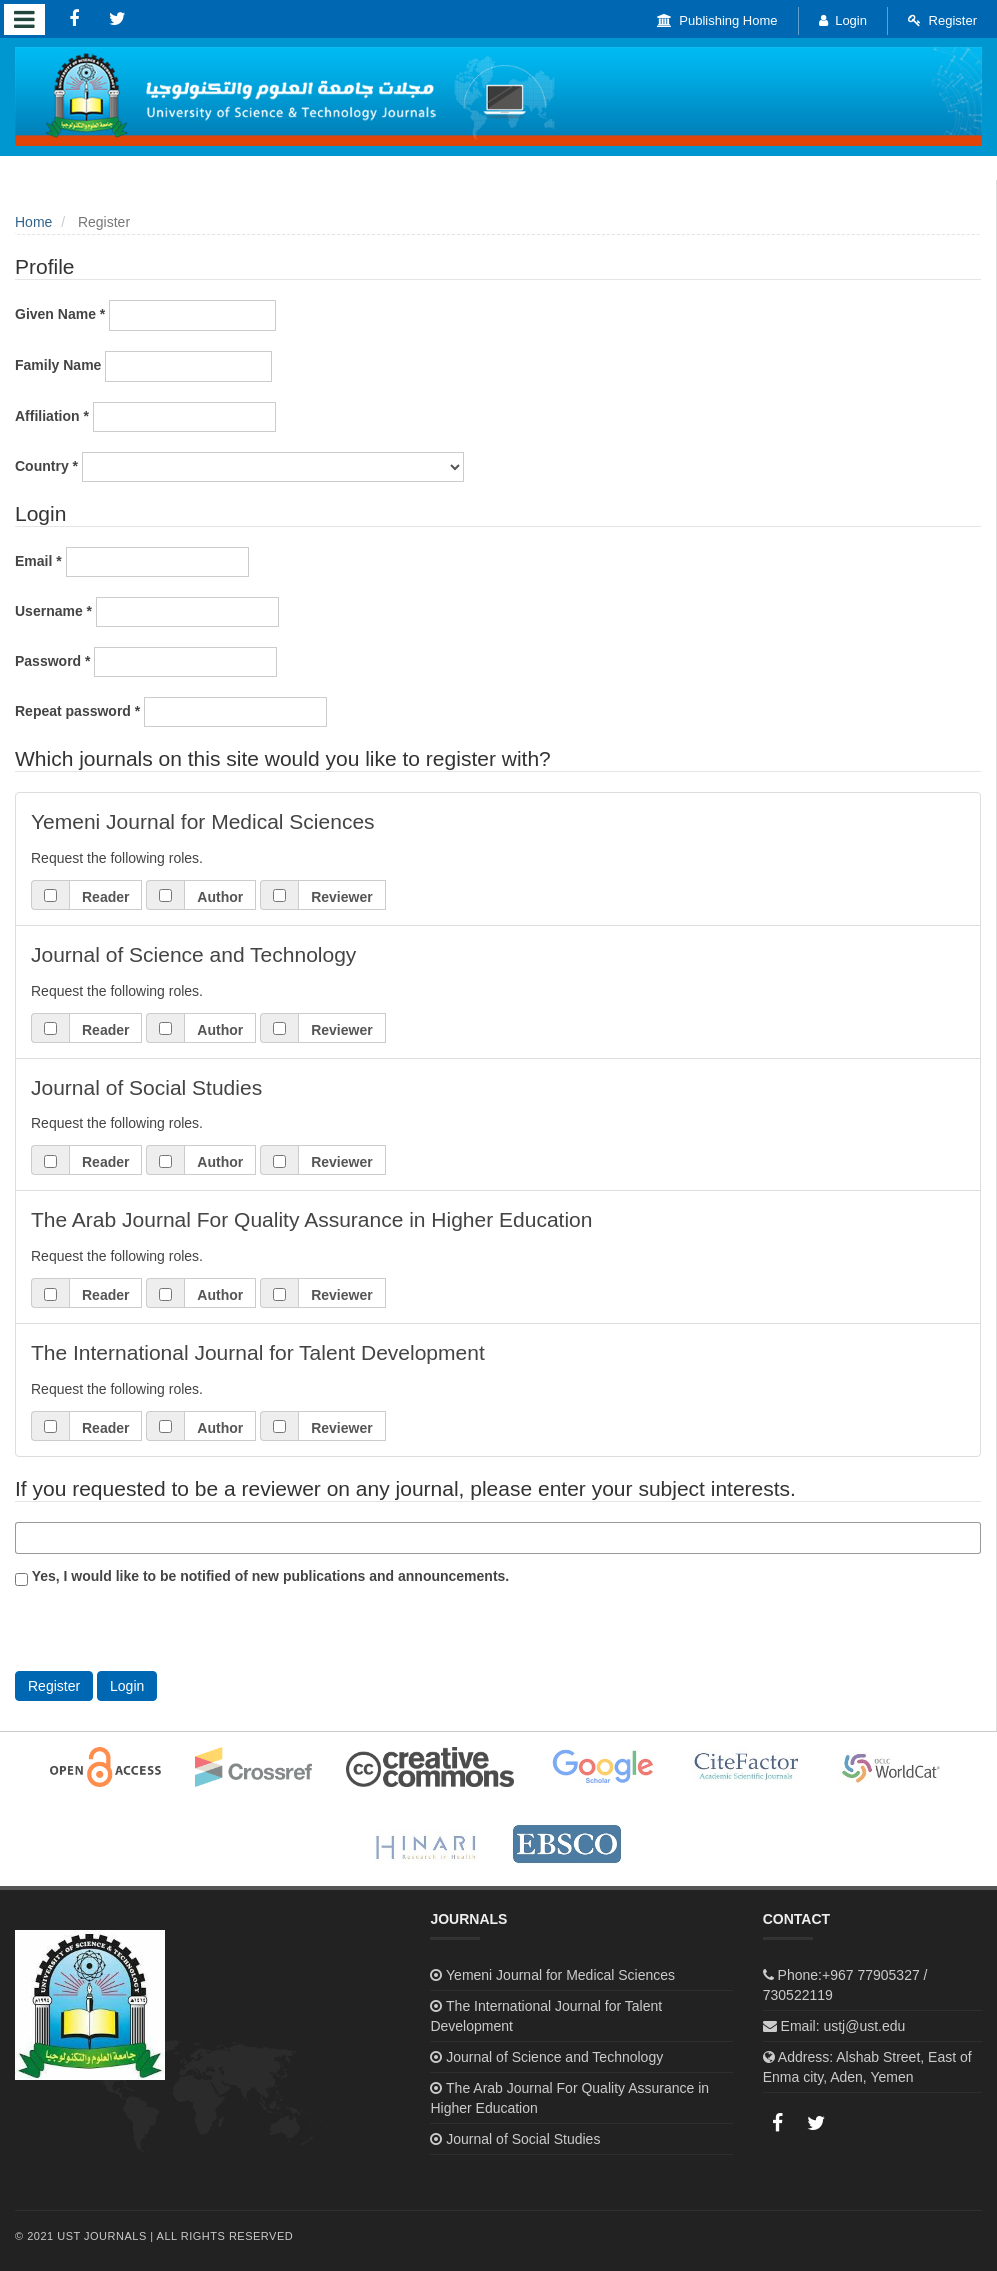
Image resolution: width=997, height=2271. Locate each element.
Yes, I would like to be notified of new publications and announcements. (262, 1577)
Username (147, 612)
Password (146, 662)
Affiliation (145, 417)
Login (843, 20)
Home (33, 222)
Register (942, 20)
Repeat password (171, 712)
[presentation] (167, 1632)
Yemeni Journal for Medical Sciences (560, 1975)
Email (132, 562)
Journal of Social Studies (523, 2139)
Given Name (145, 315)
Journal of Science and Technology (554, 2057)
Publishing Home (717, 20)
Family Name (143, 366)
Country (239, 467)
